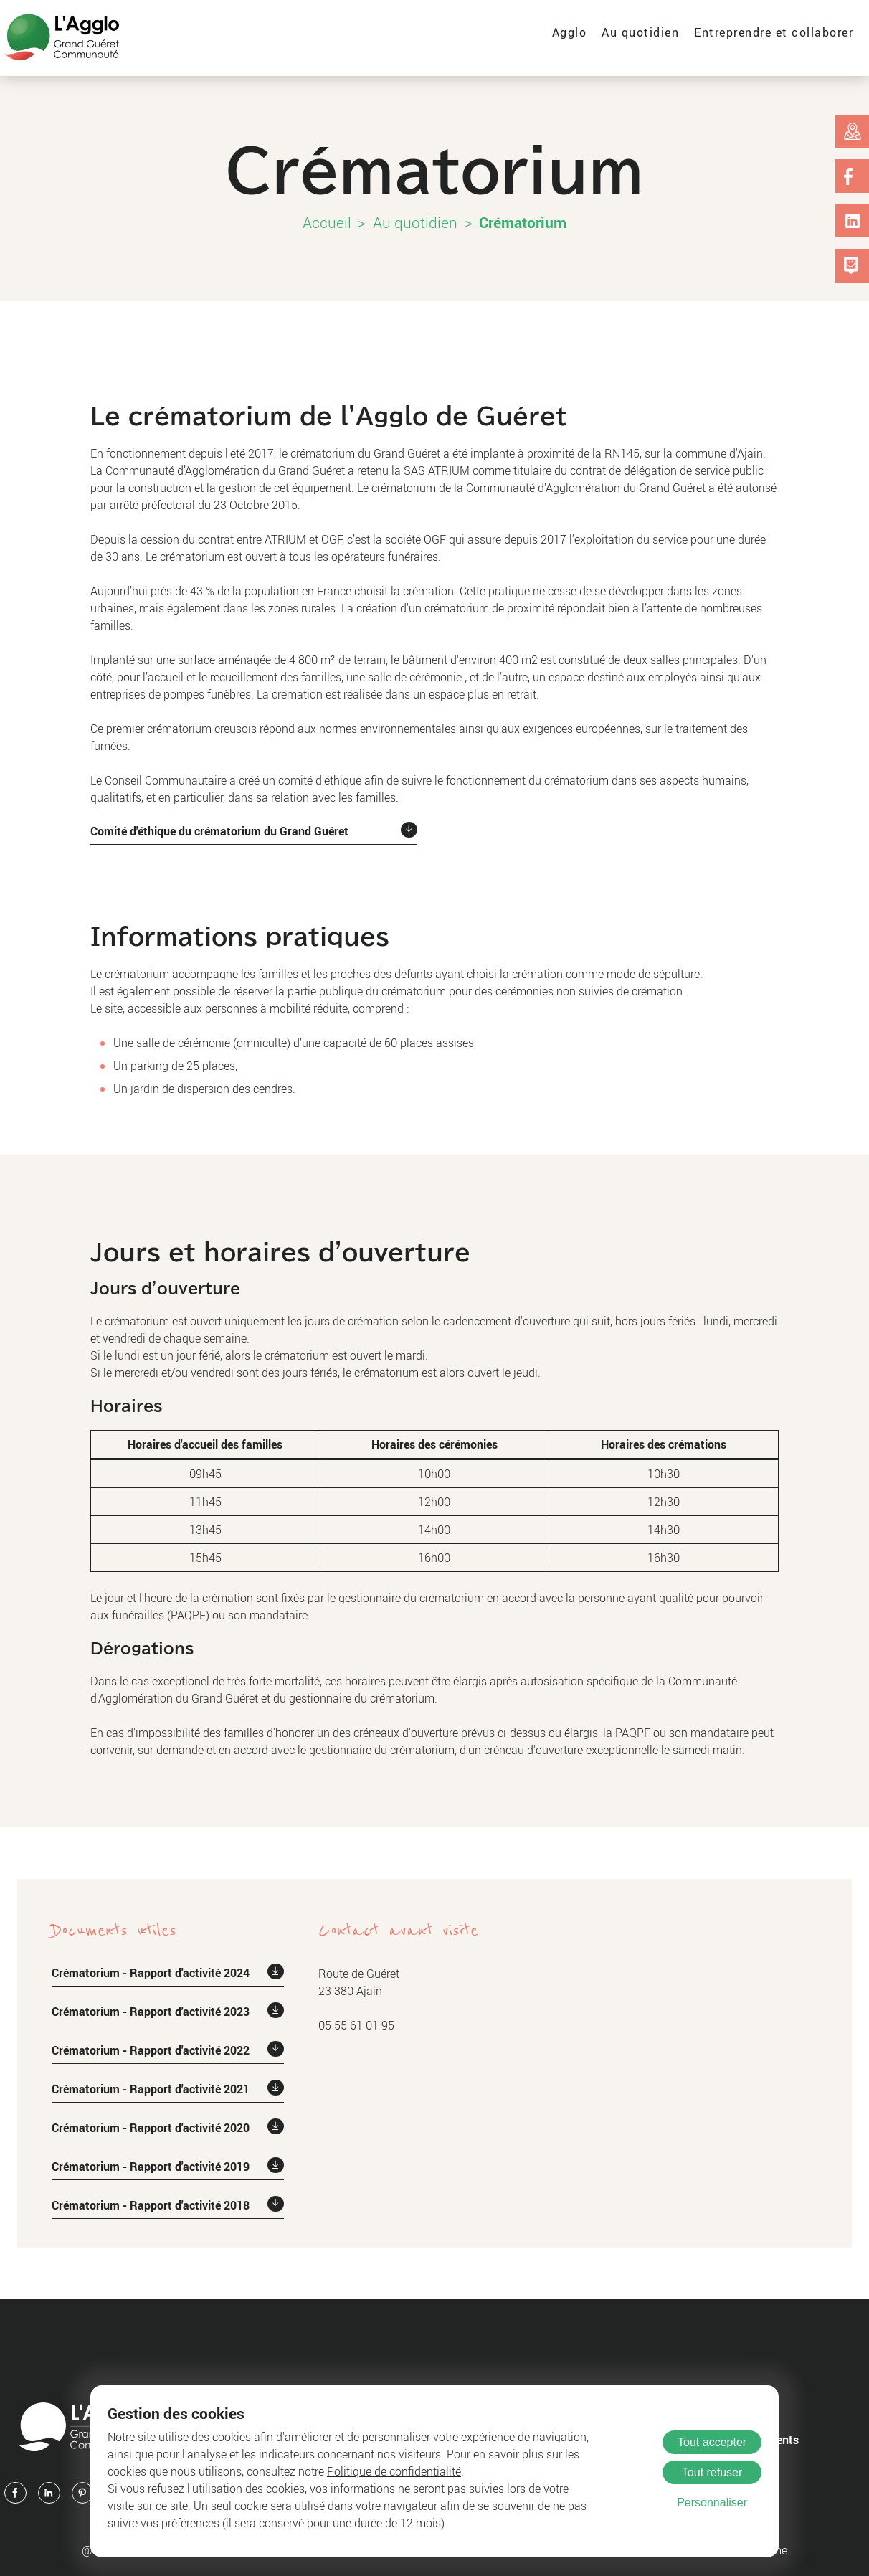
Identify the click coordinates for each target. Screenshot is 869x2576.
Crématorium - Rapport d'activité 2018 (151, 2205)
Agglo (569, 32)
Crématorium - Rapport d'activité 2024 (151, 1973)
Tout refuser (712, 2472)
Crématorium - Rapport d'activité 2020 (151, 2128)
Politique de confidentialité (394, 2471)
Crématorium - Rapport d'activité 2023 (151, 2011)
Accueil (327, 222)
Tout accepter (712, 2442)
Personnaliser (712, 2502)
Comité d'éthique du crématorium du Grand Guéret (219, 831)
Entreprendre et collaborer (773, 32)
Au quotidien (640, 32)
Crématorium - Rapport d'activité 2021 (151, 2089)
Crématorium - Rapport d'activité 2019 (151, 2166)
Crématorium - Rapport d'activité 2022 (151, 2050)
